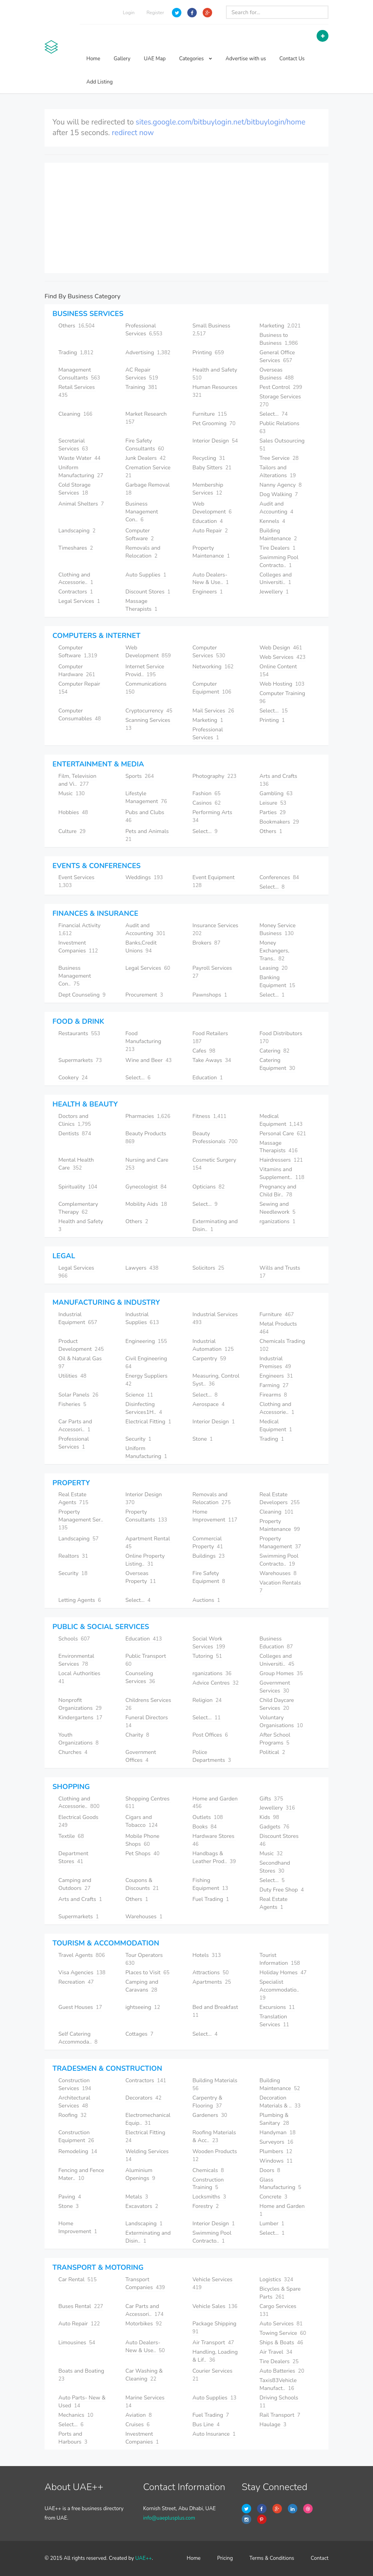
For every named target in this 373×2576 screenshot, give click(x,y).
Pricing (225, 2558)
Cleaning (75, 414)
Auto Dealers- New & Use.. (210, 578)
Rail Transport (279, 2415)
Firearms (273, 1395)
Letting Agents (79, 1600)
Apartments (211, 1982)
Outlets (207, 1817)
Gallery (122, 58)
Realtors (73, 1556)
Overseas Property (140, 1577)
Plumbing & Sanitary (274, 2119)
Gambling (276, 793)
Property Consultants (146, 1515)
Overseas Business (276, 373)
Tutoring (207, 1656)
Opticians (208, 1186)
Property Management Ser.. (81, 1519)
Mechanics (75, 2415)
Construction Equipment (76, 2136)
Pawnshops (209, 995)
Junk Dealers (145, 458)
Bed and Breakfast (215, 2011)
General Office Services (277, 356)
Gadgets (274, 1826)
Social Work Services (208, 1642)
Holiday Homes (283, 1972)
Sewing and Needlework (277, 1208)
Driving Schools (279, 2401)
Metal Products (278, 1327)
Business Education (276, 1642)
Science (139, 1395)
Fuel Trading (210, 1899)
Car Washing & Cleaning (144, 2375)
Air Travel (275, 2352)
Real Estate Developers (279, 1498)
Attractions (210, 1972)
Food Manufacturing (143, 1041)
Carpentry (209, 1358)
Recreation (76, 1982)
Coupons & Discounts (142, 1884)
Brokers (206, 943)
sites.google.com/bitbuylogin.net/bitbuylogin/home (220, 122)
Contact (319, 2558)
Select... (273, 414)
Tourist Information (279, 1959)
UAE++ (143, 2558)
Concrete (273, 2196)
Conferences (279, 877)
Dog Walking (278, 494)
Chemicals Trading (282, 1345)
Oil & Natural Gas (80, 1362)
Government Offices (140, 1756)
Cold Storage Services (74, 489)
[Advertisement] (186, 218)
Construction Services (74, 2084)
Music (71, 793)
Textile (71, 1836)
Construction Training (208, 2183)
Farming (274, 1385)
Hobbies (73, 812)
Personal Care (282, 1133)
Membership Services (207, 489)
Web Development (212, 507)
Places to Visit (147, 1972)
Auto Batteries (281, 2371)
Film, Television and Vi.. (77, 780)
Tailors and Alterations (277, 471)
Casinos (206, 803)
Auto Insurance (214, 2434)
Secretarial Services (73, 444)
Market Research (146, 418)
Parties (272, 812)
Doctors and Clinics (74, 1120)
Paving (69, 2196)
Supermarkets (80, 1060)
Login (129, 12)
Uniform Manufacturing (80, 471)
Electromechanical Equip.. (147, 2119)
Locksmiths (209, 2196)
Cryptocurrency (148, 710)
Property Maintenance (211, 552)
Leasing (273, 968)
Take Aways (211, 1060)
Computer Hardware (76, 670)
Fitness (209, 1116)
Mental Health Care (76, 1164)
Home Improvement (214, 1515)
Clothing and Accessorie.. (75, 578)
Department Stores (73, 1857)
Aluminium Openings (140, 2174)
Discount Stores (147, 591)
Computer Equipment (211, 688)
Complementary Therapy (78, 1208)
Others (76, 325)
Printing (208, 352)
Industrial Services (215, 1318)
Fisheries (72, 1404)
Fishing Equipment (210, 1884)
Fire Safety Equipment (208, 1577)
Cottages (139, 2034)
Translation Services (274, 2020)
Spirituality (77, 1186)
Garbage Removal (148, 489)
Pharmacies (147, 1116)
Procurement (144, 995)
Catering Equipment (277, 1064)
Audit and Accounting (276, 507)
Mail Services (213, 710)
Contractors (75, 591)
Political (272, 1752)
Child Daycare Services (276, 1704)
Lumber (271, 2223)
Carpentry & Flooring (207, 2101)
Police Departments (211, 1756)
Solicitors (208, 1268)
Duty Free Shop (281, 1889)
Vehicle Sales (214, 2306)
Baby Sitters (211, 467)
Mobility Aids (146, 1204)
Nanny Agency (280, 485)
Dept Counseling (82, 995)
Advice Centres (215, 1683)
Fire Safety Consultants (144, 444)
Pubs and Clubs (145, 816)
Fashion (206, 793)
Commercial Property (207, 1542)
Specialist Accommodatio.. (279, 1989)
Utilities (72, 1376)
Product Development (81, 1345)
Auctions (206, 1600)
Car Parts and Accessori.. (75, 1425)
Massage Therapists (141, 605)
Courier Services (213, 2375)
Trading (75, 352)
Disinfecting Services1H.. (143, 1408)
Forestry (205, 2206)
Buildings (208, 1556)
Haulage (272, 2424)
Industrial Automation (213, 1345)
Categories (195, 58)
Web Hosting (281, 684)
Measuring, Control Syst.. (215, 1380)
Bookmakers (279, 822)
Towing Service (282, 2333)
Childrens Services (149, 1704)
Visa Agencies (81, 1972)
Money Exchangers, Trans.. (274, 950)
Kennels (272, 521)
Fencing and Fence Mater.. (81, 2174)
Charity (137, 1735)
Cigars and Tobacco (141, 1821)
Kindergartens (80, 1717)
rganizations (277, 1221)
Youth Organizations (78, 1738)
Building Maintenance (278, 534)
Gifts (271, 1798)
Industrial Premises (275, 1362)
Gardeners (209, 2115)
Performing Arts (212, 816)
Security (138, 1439)
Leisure (272, 803)
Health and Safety (215, 373)
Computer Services (208, 651)
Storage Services (280, 400)
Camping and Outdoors (74, 1884)
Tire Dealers (277, 548)
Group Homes (281, 1673)
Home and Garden (215, 1802)
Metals (136, 2196)
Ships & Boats (281, 2342)
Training (141, 387)
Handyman (277, 2132)
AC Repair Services (141, 373)
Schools (74, 1638)
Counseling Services (140, 1677)
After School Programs (274, 1738)
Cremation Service (148, 471)
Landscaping (76, 530)
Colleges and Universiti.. (275, 578)
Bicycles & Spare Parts (280, 2293)
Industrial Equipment (77, 1318)
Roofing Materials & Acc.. (214, 2136)
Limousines (76, 2342)
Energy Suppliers (147, 1380)
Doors (269, 2170)
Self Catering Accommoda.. (77, 2038)
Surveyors (276, 2142)
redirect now (133, 133)
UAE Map (155, 58)
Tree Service (278, 458)
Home (93, 58)
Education (207, 521)
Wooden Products (215, 2155)
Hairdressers (281, 1160)
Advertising (147, 352)
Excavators (141, 2206)
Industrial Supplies (142, 1318)
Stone (202, 1439)
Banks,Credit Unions (141, 946)
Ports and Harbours (73, 2438)
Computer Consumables (79, 714)
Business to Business (278, 339)
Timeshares (75, 548)
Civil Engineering (146, 1362)
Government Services (274, 1686)
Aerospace (208, 1404)
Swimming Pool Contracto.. (278, 561)
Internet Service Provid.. (144, 670)
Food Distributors (281, 1037)
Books (204, 1826)
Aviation (138, 2415)
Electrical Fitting (148, 1421)
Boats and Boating (82, 2375)
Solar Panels (78, 1395)
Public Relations (280, 427)
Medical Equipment (280, 1120)
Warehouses (278, 1573)
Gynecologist (146, 1186)
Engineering (146, 1341)
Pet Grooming (213, 423)
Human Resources (215, 391)
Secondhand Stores (274, 1867)
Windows (276, 2161)
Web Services (282, 657)
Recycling (208, 458)
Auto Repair (210, 530)
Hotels (206, 1955)
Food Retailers (210, 1037)
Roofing (72, 2115)
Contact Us (292, 58)
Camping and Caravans (141, 1986)
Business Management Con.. (141, 511)
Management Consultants (79, 373)
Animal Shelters (81, 504)
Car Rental (77, 2279)
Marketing (279, 325)
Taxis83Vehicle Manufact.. (278, 2384)
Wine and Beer (148, 1060)
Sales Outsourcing (282, 444)
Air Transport (213, 2342)
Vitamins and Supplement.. (281, 1173)
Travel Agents (81, 1955)
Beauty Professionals (215, 1137)
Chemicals (208, 2170)
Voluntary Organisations (281, 1721)
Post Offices (210, 1735)
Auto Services (281, 2323)
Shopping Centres (148, 1802)
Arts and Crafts (278, 780)
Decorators (143, 2098)
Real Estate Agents (73, 1498)
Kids (269, 1817)
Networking (212, 666)
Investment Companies (78, 946)
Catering (274, 1051)
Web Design (280, 647)
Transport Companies (145, 2283)
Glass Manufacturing (280, 2183)
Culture (72, 831)
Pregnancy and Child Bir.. (278, 1190)
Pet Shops (142, 1853)
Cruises (137, 2424)
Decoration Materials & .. (279, 2101)
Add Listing (99, 82)
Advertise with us (246, 58)
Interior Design (215, 441)
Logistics (276, 2279)
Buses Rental (80, 2306)
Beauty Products (146, 1137)
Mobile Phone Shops (142, 1840)
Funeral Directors (147, 1721)
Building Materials (215, 2084)
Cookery (73, 1077)
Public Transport (146, 1660)
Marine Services (145, 2401)
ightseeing (142, 2007)
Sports (139, 776)
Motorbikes (143, 2323)
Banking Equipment (277, 981)
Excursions (277, 2007)
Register (155, 12)
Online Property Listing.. (145, 1560)
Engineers (207, 591)
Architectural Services (74, 2101)
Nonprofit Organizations (80, 1704)
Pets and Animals (147, 835)
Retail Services (77, 391)
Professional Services (143, 329)
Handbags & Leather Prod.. (214, 1857)
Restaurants (79, 1033)
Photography (214, 776)
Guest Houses (80, 2007)
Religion (207, 1700)
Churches (73, 1752)
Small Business (212, 329)
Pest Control (280, 387)
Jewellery (274, 591)
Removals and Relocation (142, 552)
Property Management (280, 1542)
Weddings (144, 877)
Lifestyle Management (146, 797)
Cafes (203, 1051)
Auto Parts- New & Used (82, 2401)
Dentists (74, 1133)
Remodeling (77, 2151)
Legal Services (79, 601)
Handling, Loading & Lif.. (215, 2356)
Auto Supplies (145, 574)
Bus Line (206, 2424)
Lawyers (142, 1268)
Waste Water (79, 458)
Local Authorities (80, 1677)
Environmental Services (76, 1660)
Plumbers (275, 2151)
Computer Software (139, 534)
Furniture (209, 414)
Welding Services (147, 2155)
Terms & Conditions (272, 2558)
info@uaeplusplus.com (169, 2518)
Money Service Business (277, 929)
